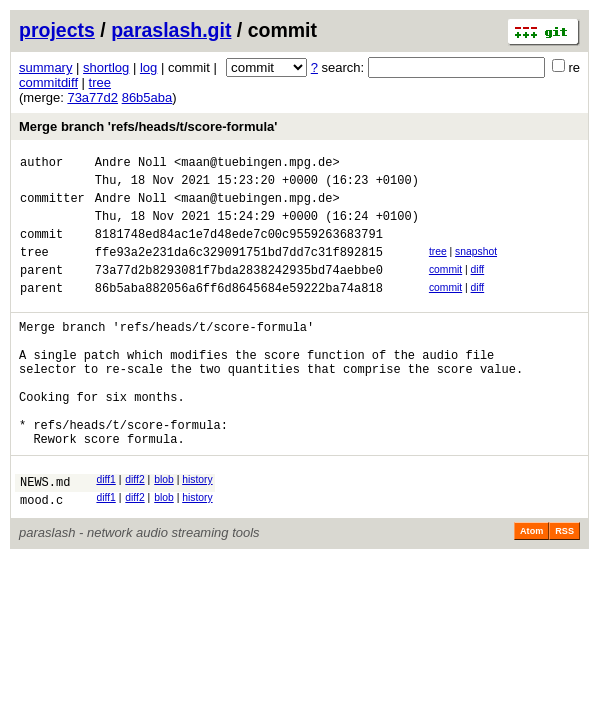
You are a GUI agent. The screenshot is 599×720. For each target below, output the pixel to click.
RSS (564, 588)
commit (445, 287)
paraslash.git (171, 30)
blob (164, 530)
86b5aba (147, 97)
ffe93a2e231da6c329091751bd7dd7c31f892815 (239, 269)
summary (45, 67)
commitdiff (48, 82)
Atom (531, 588)
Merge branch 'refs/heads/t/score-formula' (148, 126)
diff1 (105, 530)
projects (57, 30)
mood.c (41, 556)
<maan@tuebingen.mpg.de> (257, 164)
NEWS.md (45, 535)
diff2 (134, 530)
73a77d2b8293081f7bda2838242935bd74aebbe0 (239, 290)
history (197, 530)
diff (478, 287)
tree (100, 82)
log (148, 67)
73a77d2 (92, 97)
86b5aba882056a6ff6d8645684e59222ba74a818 (239, 311)
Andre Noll (131, 164)
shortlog (106, 67)
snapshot (476, 266)
